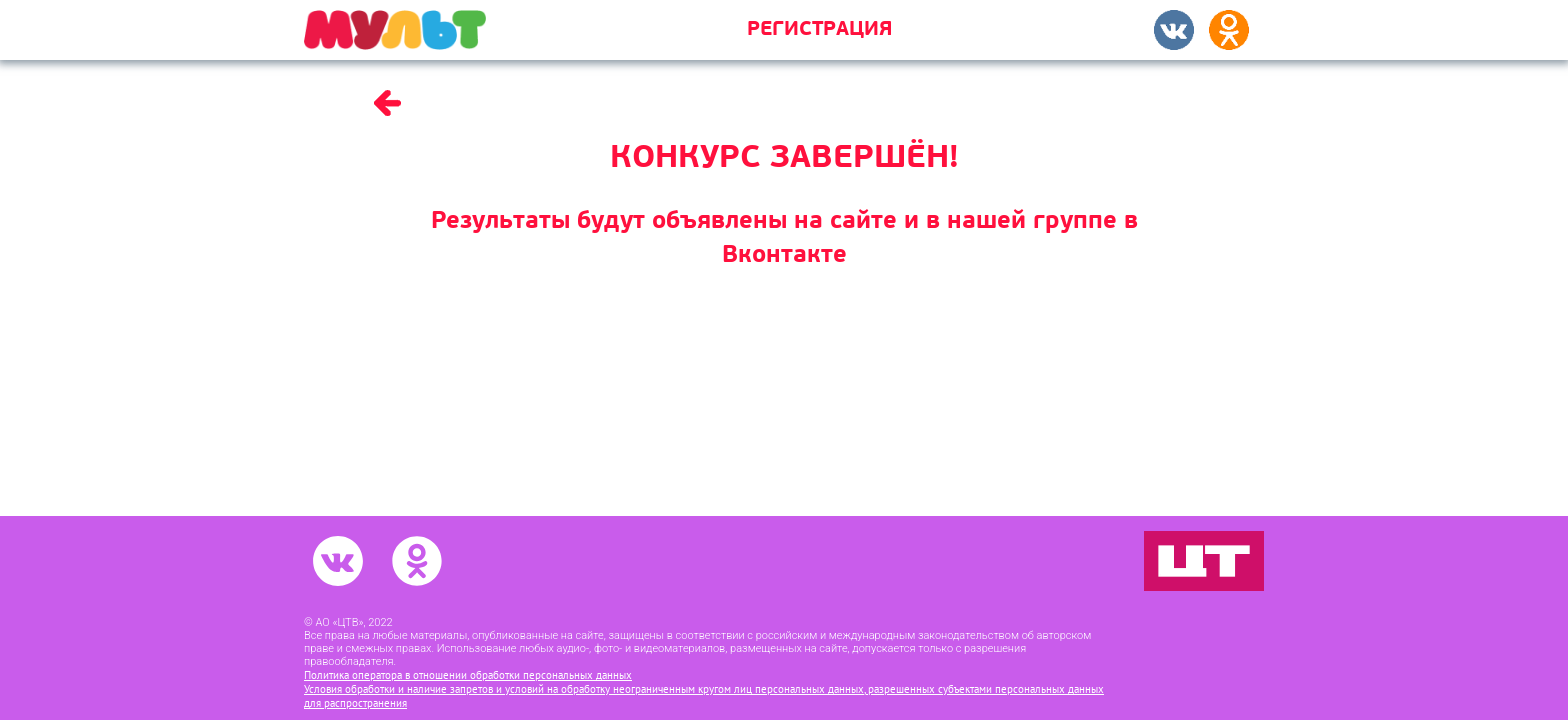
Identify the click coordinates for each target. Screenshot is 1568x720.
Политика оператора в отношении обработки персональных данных (468, 675)
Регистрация (820, 30)
